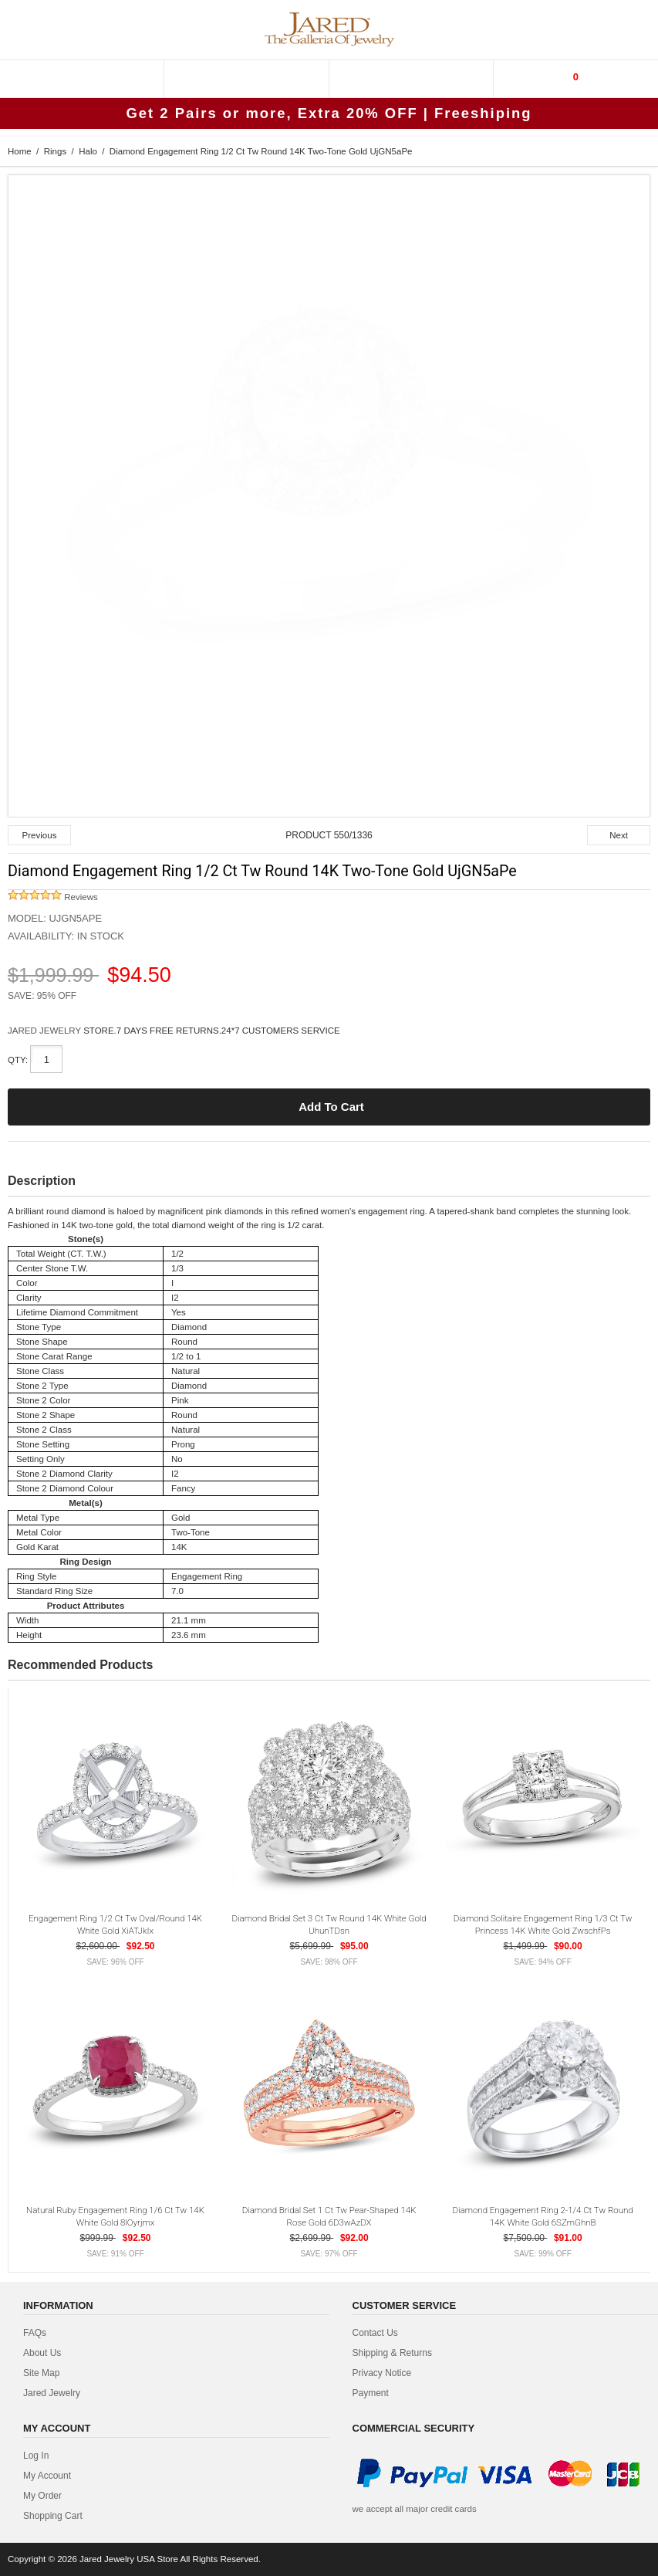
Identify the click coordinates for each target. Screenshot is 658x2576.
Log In (36, 2455)
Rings (55, 151)
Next (618, 835)
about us (42, 2353)
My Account (47, 2475)
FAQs (34, 2332)
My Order (42, 2495)
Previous (39, 835)
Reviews (53, 897)
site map (41, 2373)
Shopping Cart (53, 2515)
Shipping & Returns (392, 2353)
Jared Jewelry (51, 2393)
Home (20, 151)
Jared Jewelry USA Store (128, 2559)
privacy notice (382, 2373)
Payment (371, 2393)
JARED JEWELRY (45, 1030)
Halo (88, 151)
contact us (375, 2332)
